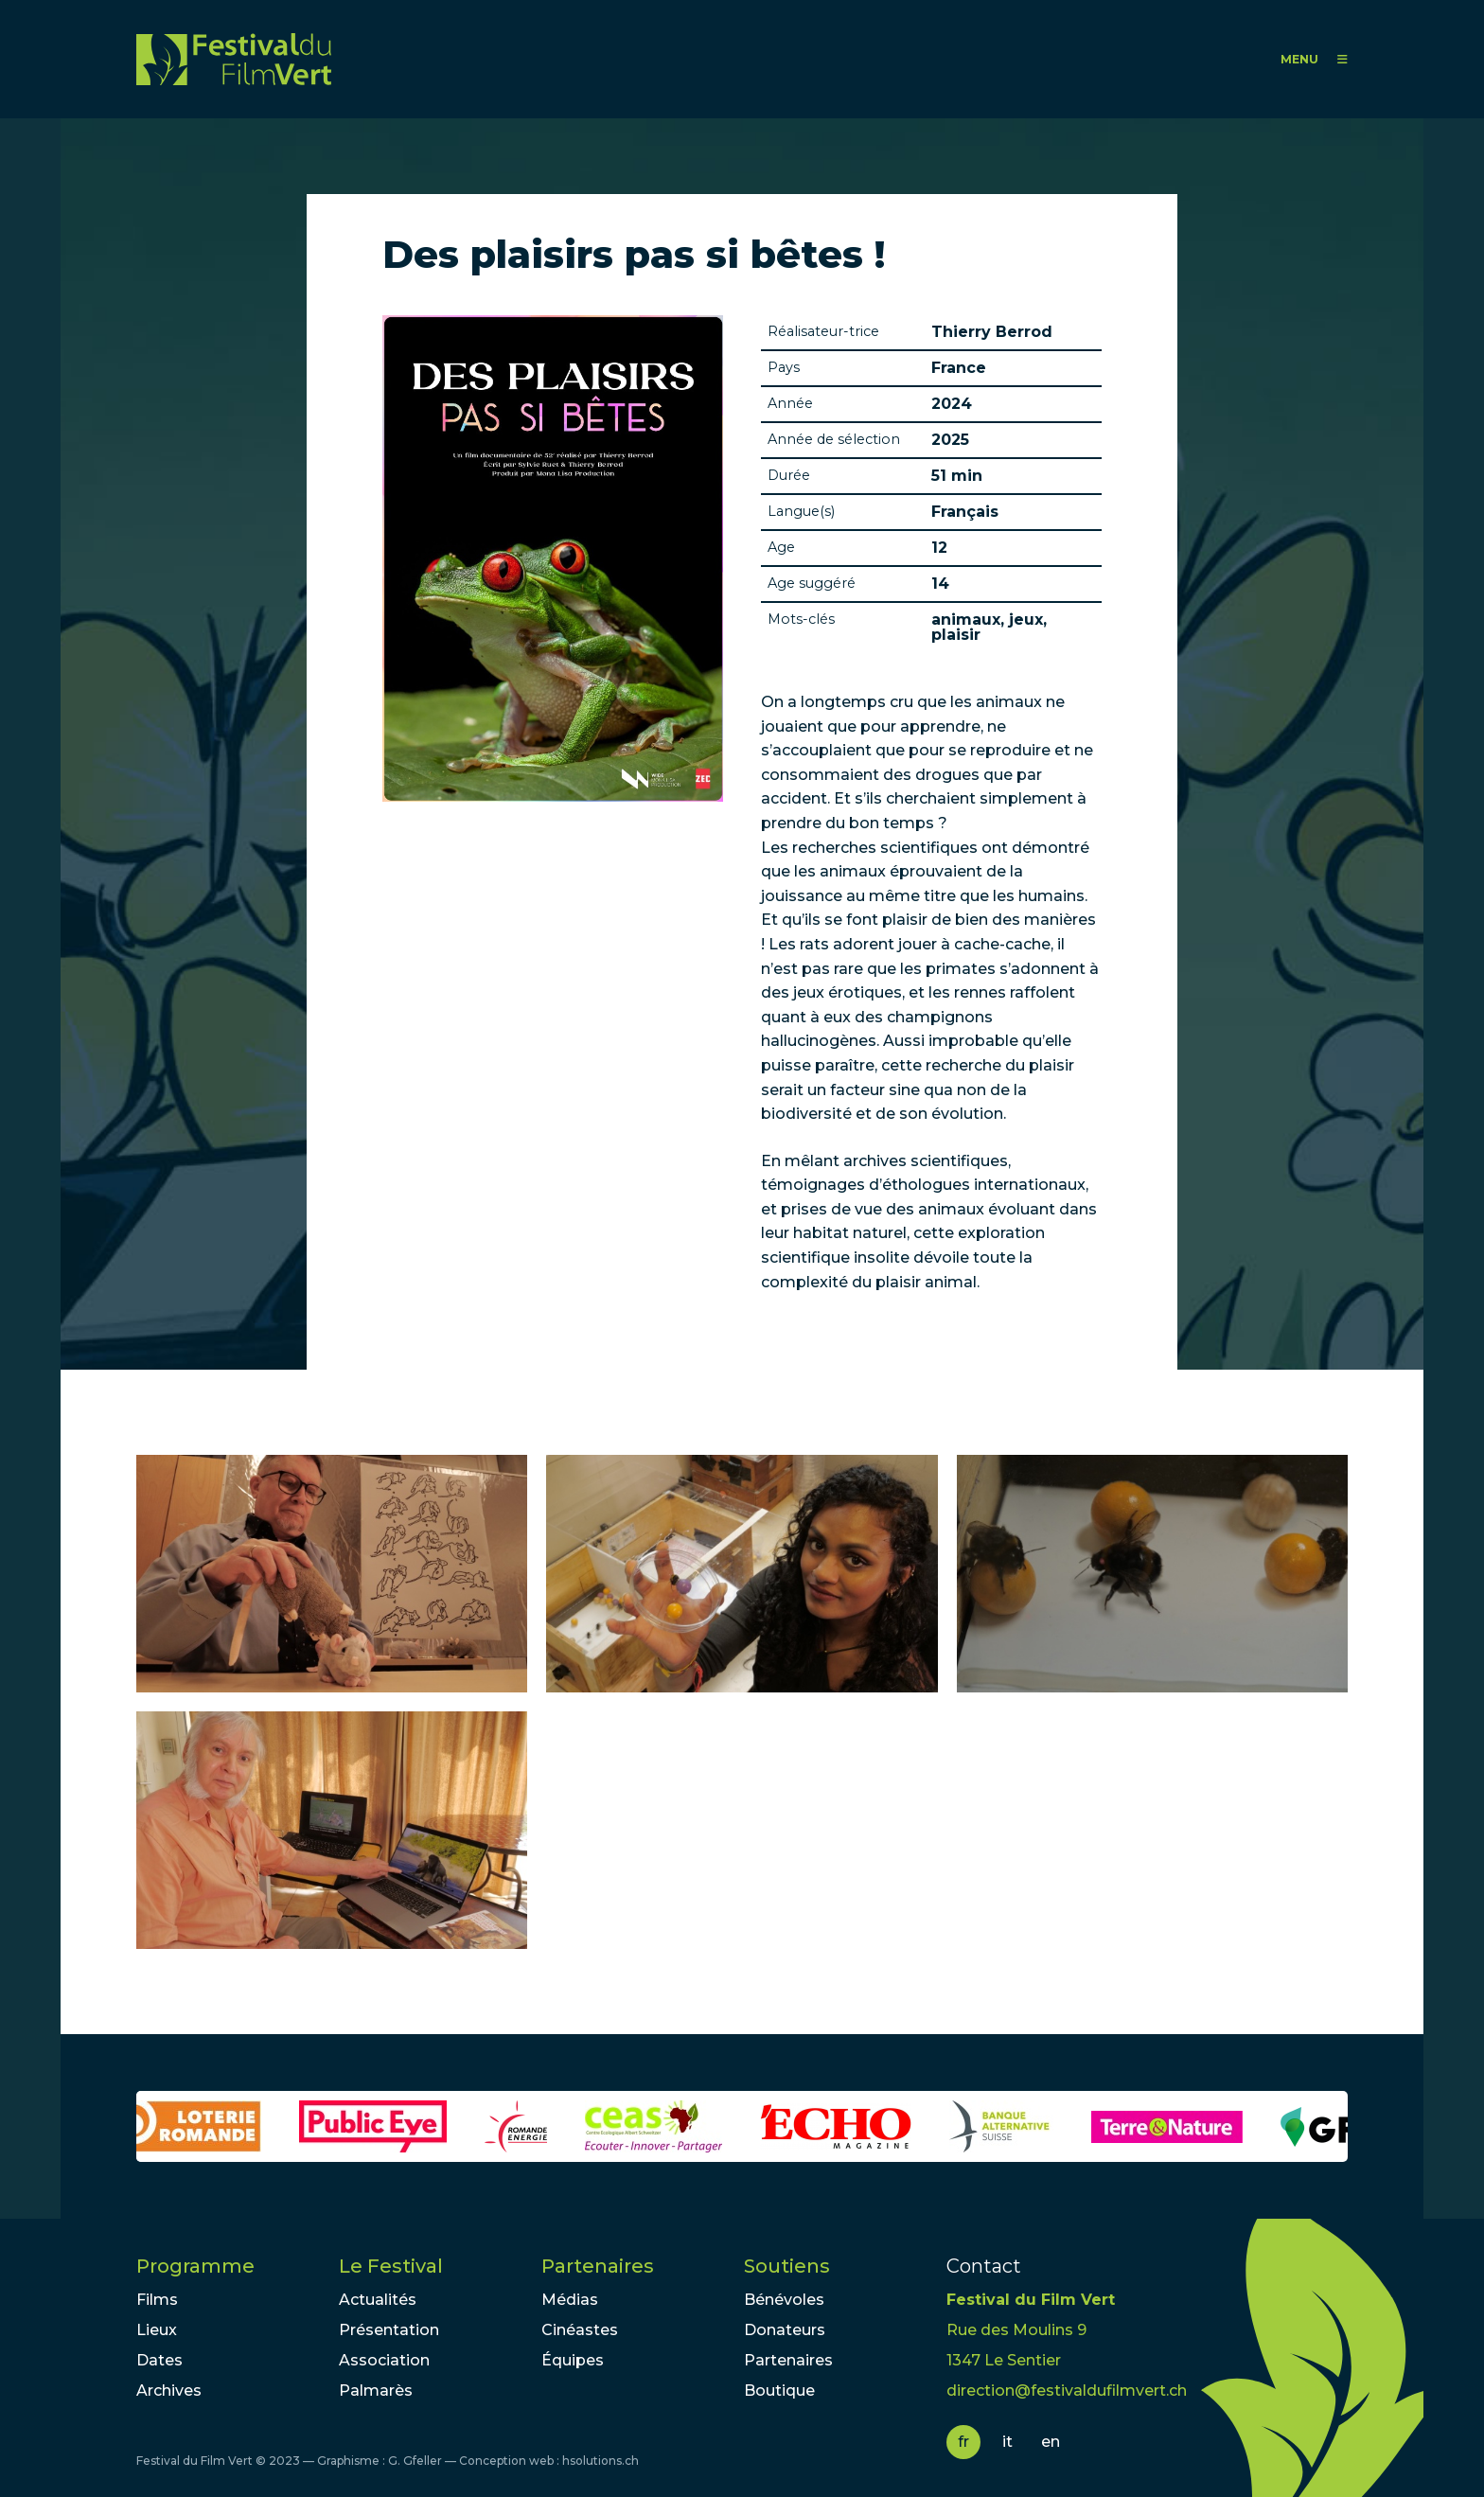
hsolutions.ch (600, 2460)
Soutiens (787, 2266)
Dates (159, 2360)
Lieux (156, 2330)
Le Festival (391, 2266)
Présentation (389, 2330)
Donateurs (784, 2330)
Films (157, 2300)
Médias (569, 2300)
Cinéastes (579, 2330)
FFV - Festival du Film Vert (234, 59)
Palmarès (376, 2391)
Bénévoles (784, 2300)
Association (384, 2360)
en (1050, 2442)
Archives (169, 2391)
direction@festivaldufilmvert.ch (1066, 2391)
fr (963, 2442)
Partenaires (597, 2266)
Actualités (377, 2300)
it (1007, 2442)
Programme (195, 2266)
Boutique (779, 2391)
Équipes (572, 2360)
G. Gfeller (415, 2460)
